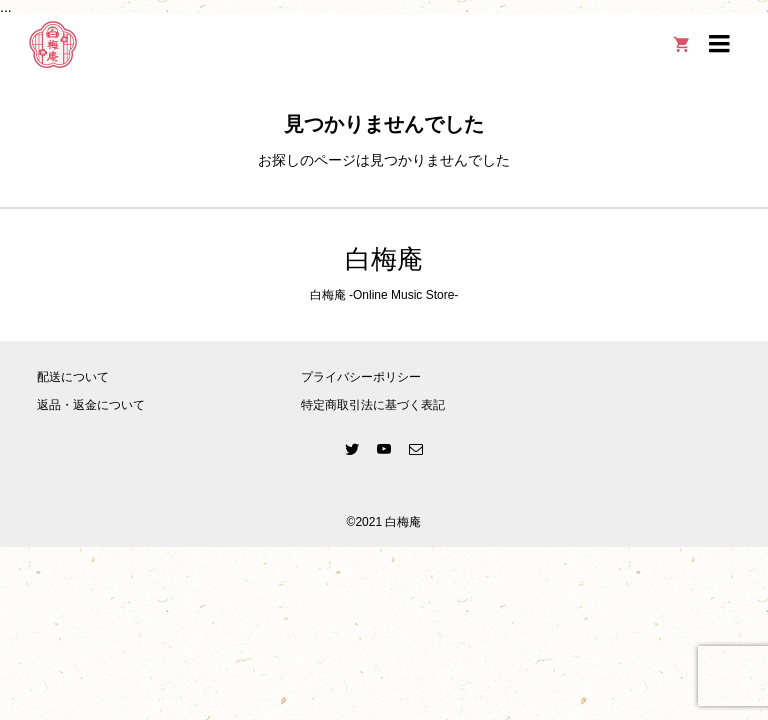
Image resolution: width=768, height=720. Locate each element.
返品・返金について (91, 405)
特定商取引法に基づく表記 (373, 405)
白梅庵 (384, 259)
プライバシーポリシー (361, 377)
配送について (73, 377)
